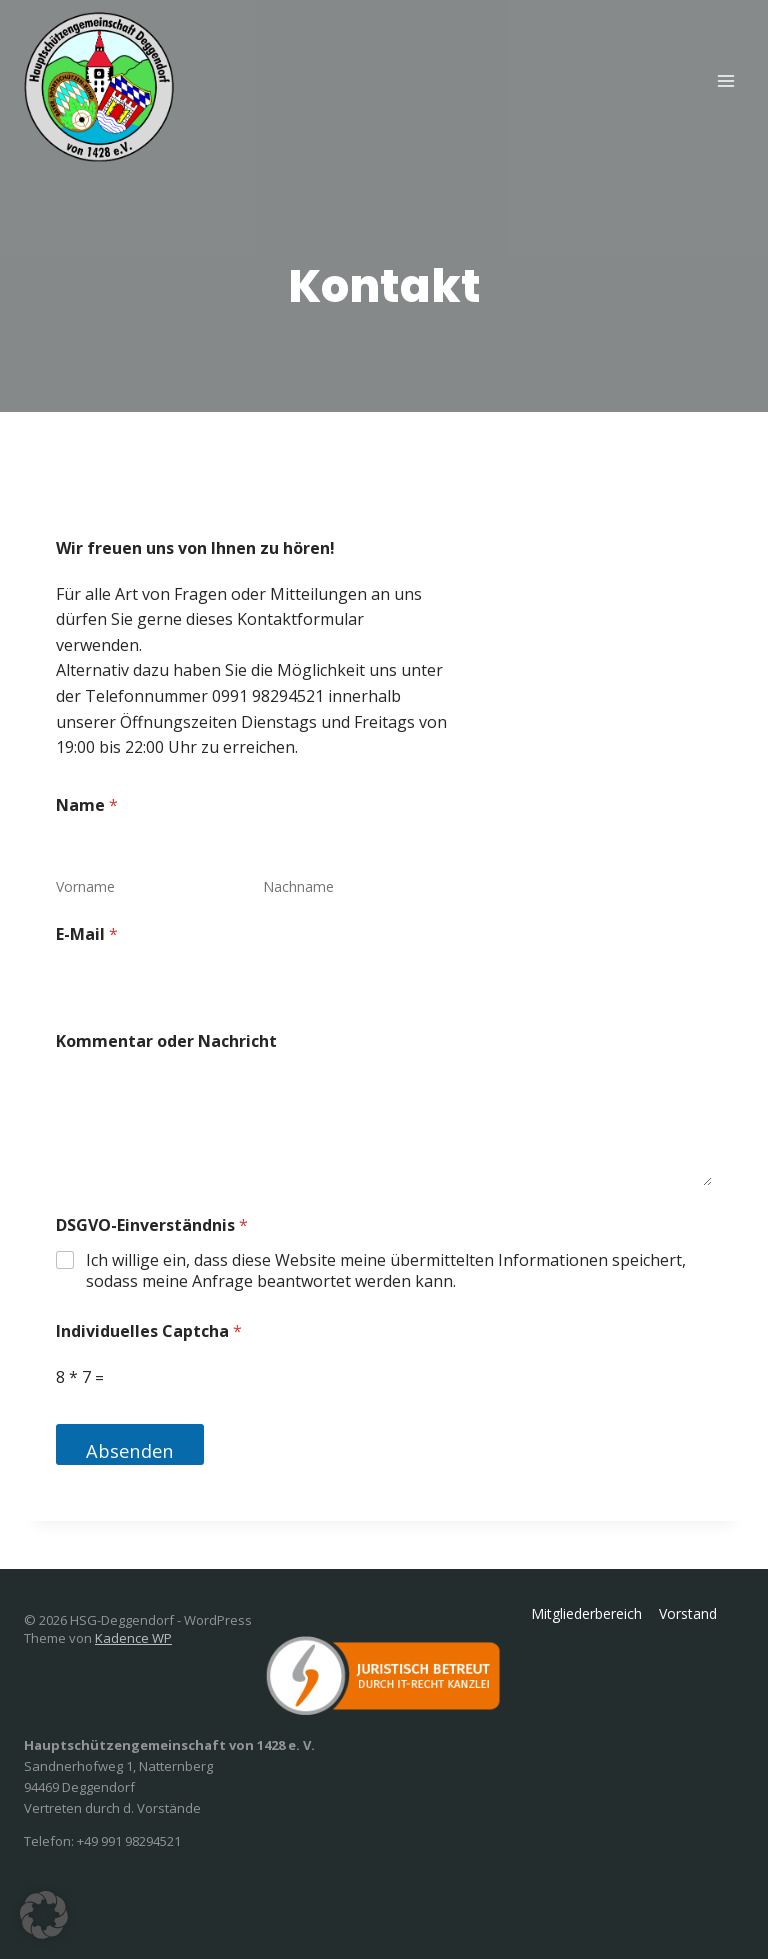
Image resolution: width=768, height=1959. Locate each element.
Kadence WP (133, 1638)
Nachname (298, 886)
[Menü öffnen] (725, 80)
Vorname (85, 886)
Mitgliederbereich (586, 1613)
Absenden (131, 1450)
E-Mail (87, 934)
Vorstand (688, 1613)
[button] (44, 1915)
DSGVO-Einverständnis (152, 1225)
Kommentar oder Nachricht (166, 1041)
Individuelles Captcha (149, 1331)
